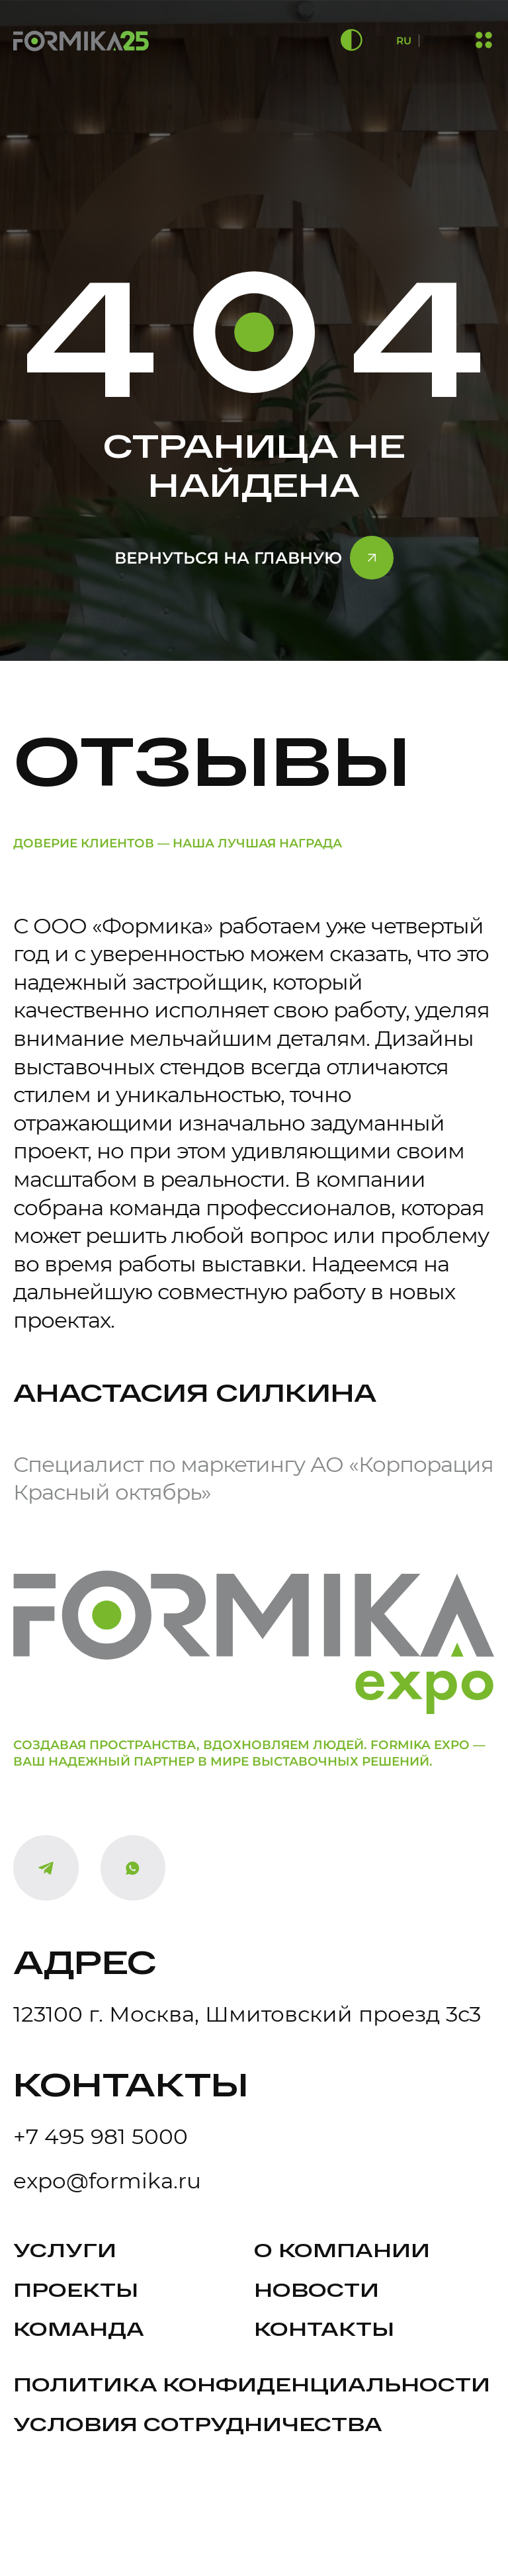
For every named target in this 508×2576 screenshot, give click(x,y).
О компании (342, 2249)
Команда (78, 2328)
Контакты (324, 2328)
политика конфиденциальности (251, 2383)
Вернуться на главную (228, 558)
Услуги (64, 2249)
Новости (316, 2289)
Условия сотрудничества (197, 2423)
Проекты (75, 2289)
